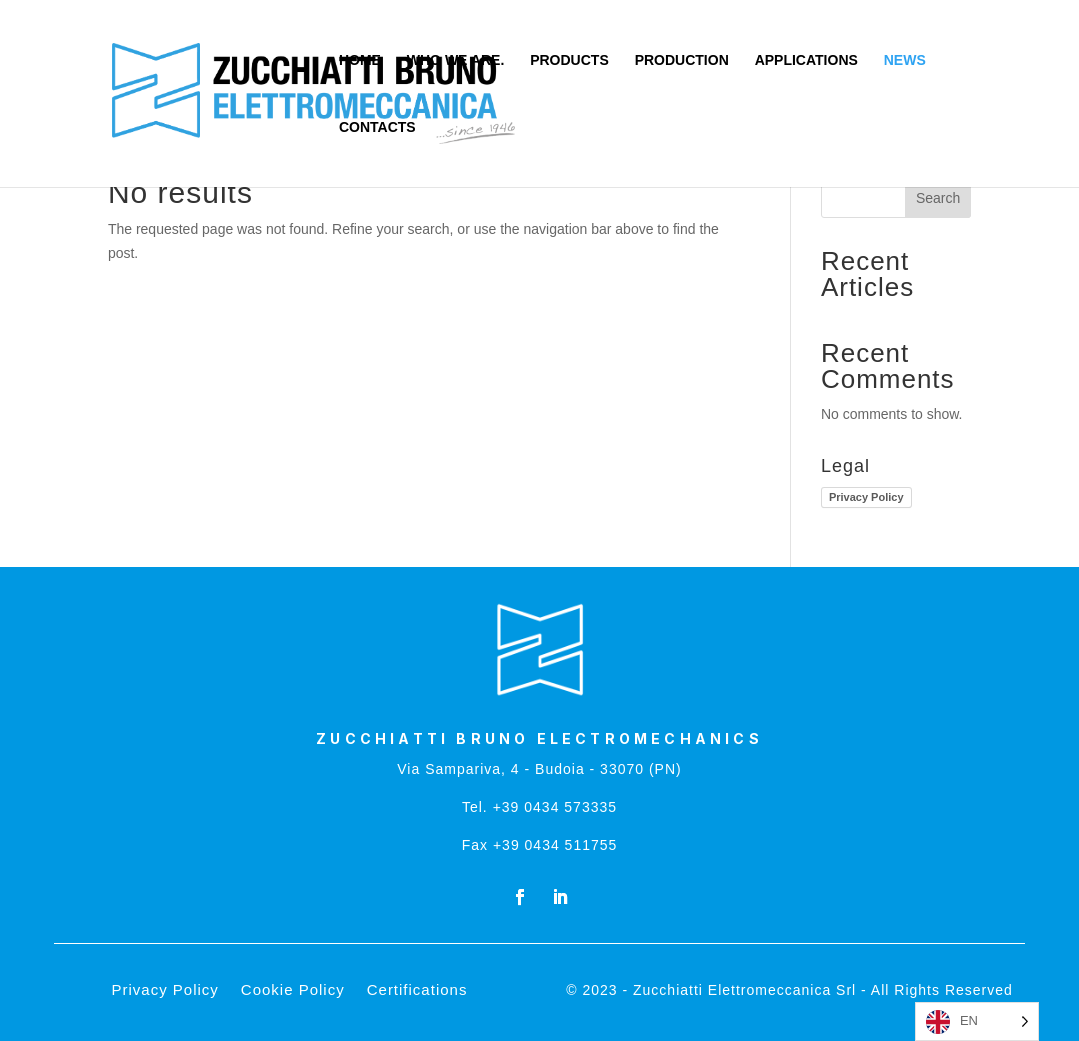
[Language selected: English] (977, 1021)
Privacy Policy (866, 497)
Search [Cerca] (938, 198)
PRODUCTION (682, 60)
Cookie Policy (293, 990)
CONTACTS (377, 127)
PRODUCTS (569, 60)
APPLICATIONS (806, 60)
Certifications (417, 990)
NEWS (905, 60)
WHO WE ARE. (455, 60)
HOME (360, 60)
